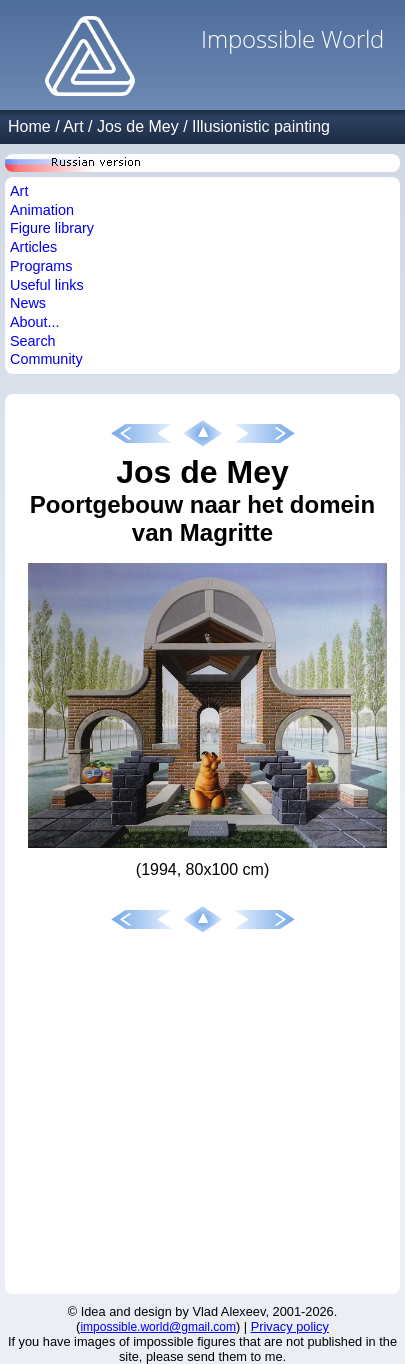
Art (73, 126)
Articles (33, 247)
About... (35, 322)
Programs (41, 266)
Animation (42, 210)
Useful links (47, 285)
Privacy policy (290, 1326)
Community (46, 359)
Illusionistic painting (261, 126)
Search (33, 341)
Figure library (52, 228)
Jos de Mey (138, 126)
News (28, 303)
